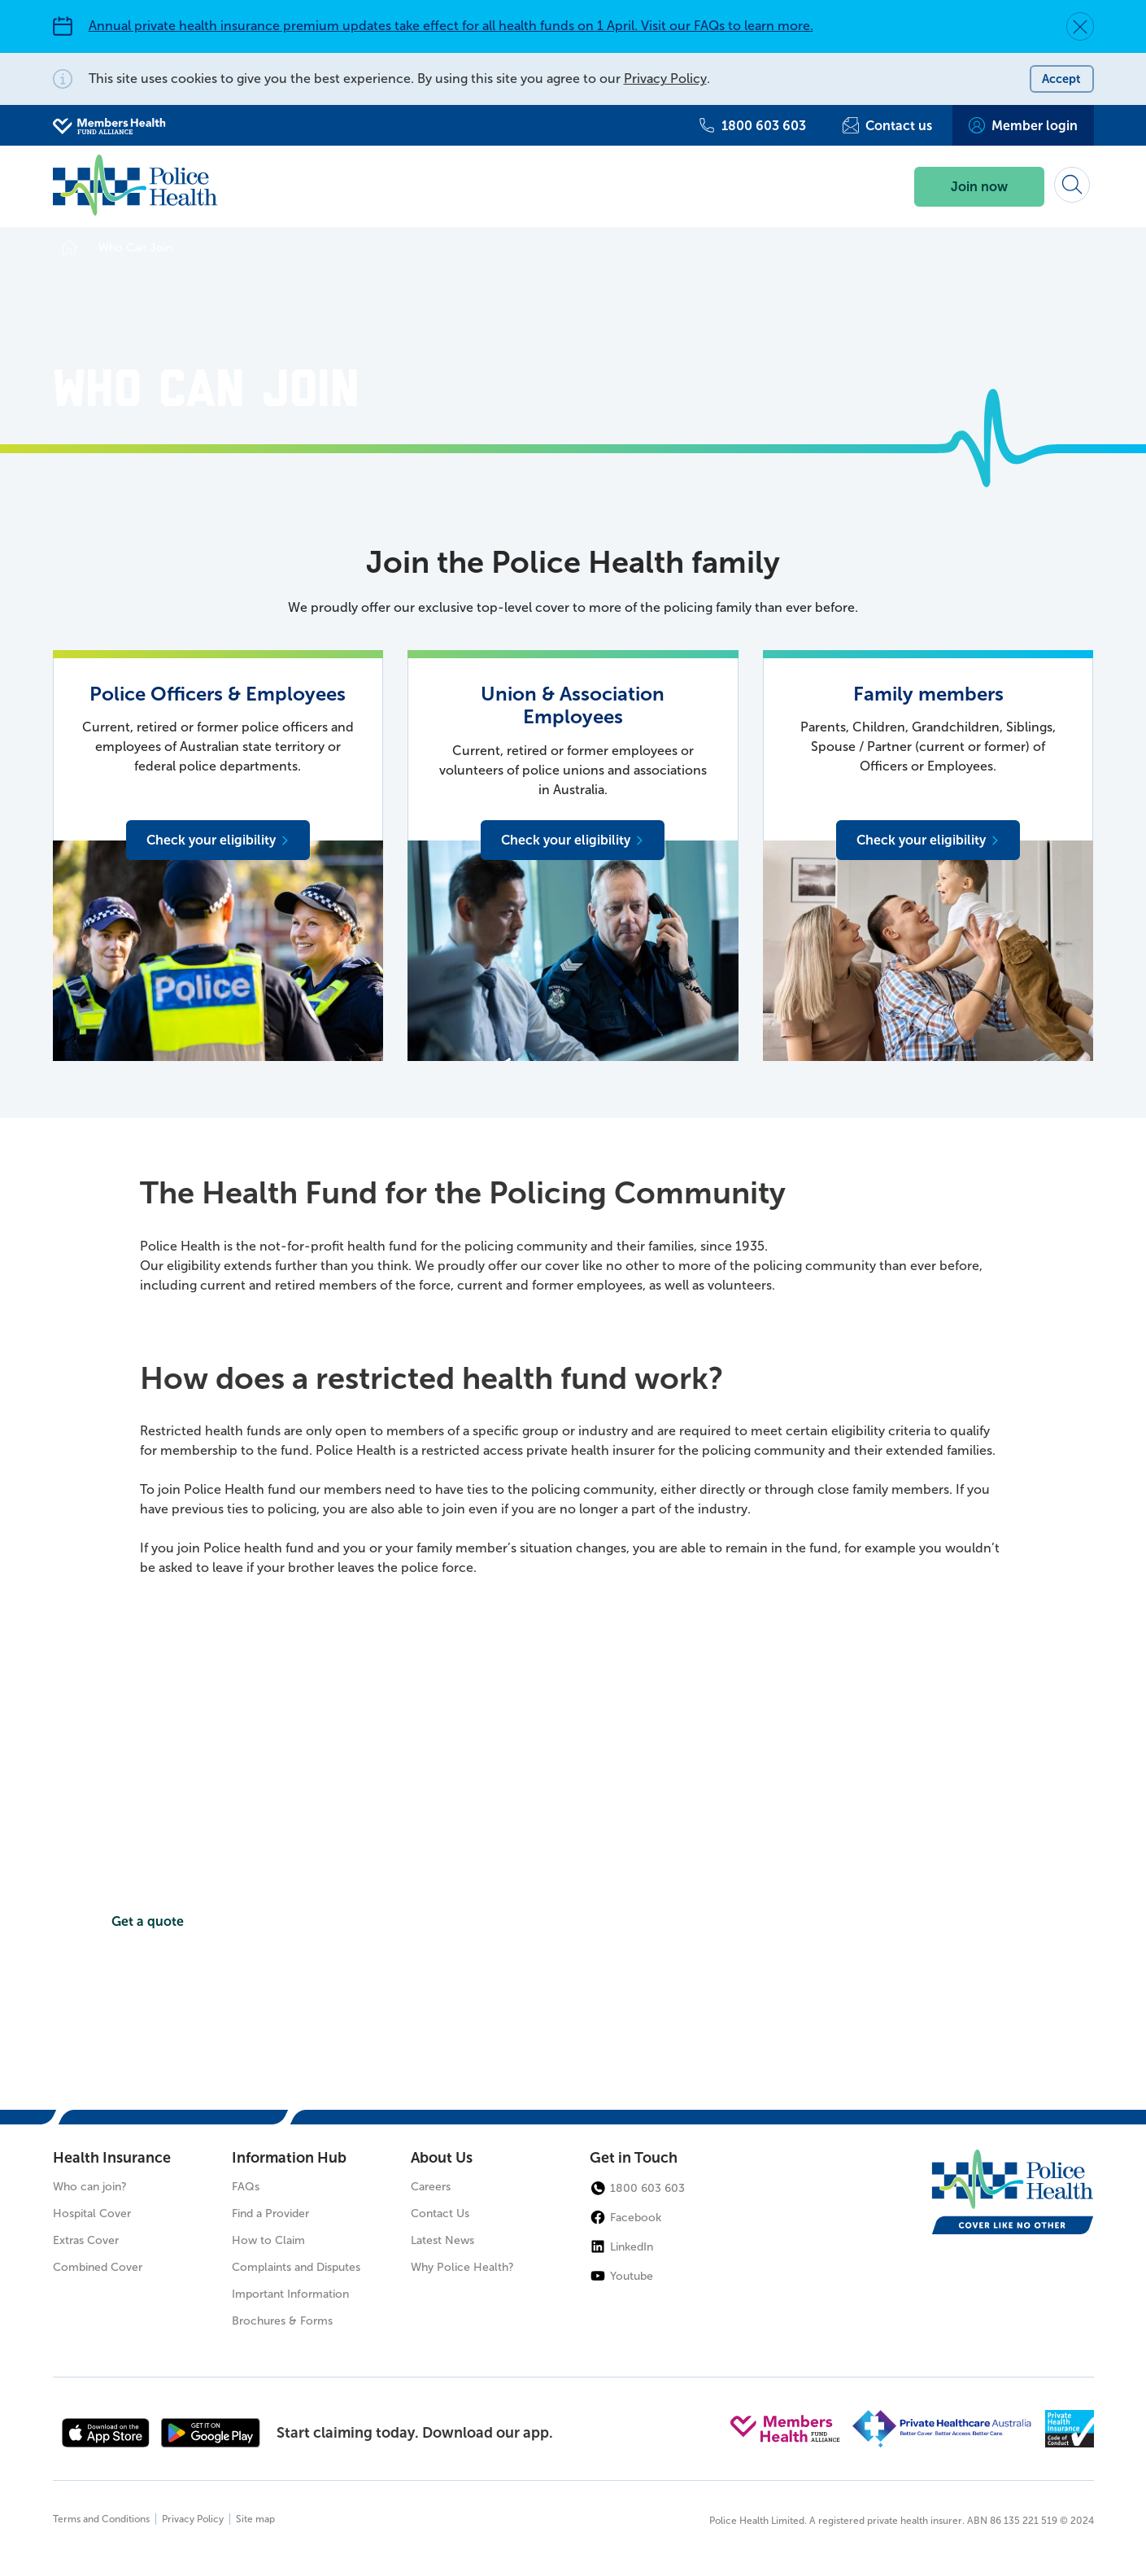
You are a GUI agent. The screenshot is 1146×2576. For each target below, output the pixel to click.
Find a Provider (270, 2214)
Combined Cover (97, 2268)
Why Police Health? (462, 2268)
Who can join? (90, 2187)
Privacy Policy (665, 78)
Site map (255, 2520)
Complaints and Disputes (296, 2268)
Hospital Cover (92, 2214)
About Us (442, 2159)
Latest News (442, 2241)
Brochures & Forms (282, 2322)
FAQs (245, 2187)
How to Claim (268, 2241)
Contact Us (440, 2214)
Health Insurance (112, 2159)
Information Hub (289, 2159)
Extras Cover (86, 2241)
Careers (431, 2187)
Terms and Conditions (101, 2520)
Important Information (290, 2295)
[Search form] (1072, 185)
